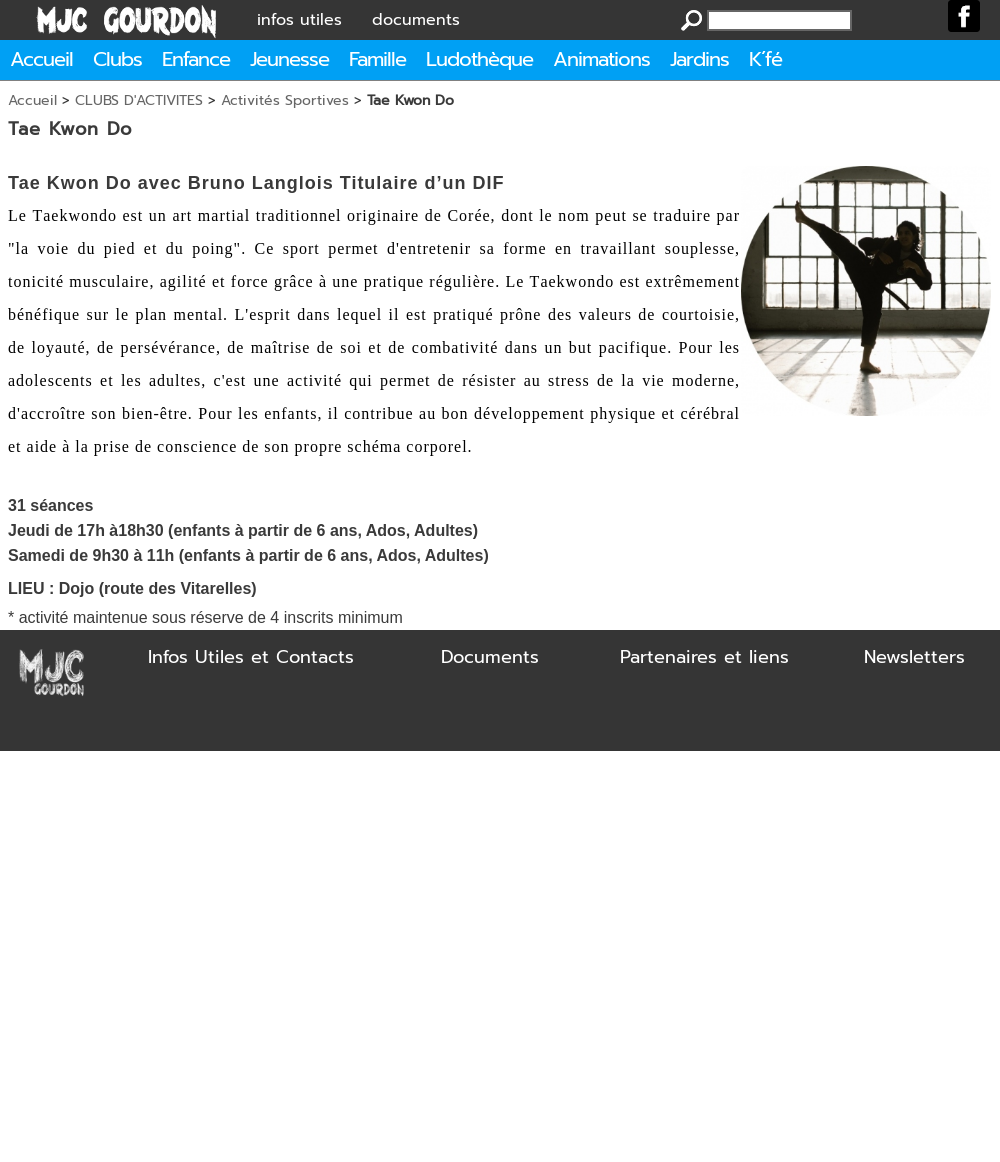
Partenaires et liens (704, 657)
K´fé (765, 59)
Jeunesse (289, 59)
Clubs (117, 59)
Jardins (699, 59)
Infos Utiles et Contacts (251, 657)
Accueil (41, 59)
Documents (490, 657)
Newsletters (914, 657)
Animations (601, 59)
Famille (377, 59)
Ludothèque (479, 59)
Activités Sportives (285, 100)
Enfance (196, 59)
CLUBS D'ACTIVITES (139, 100)
